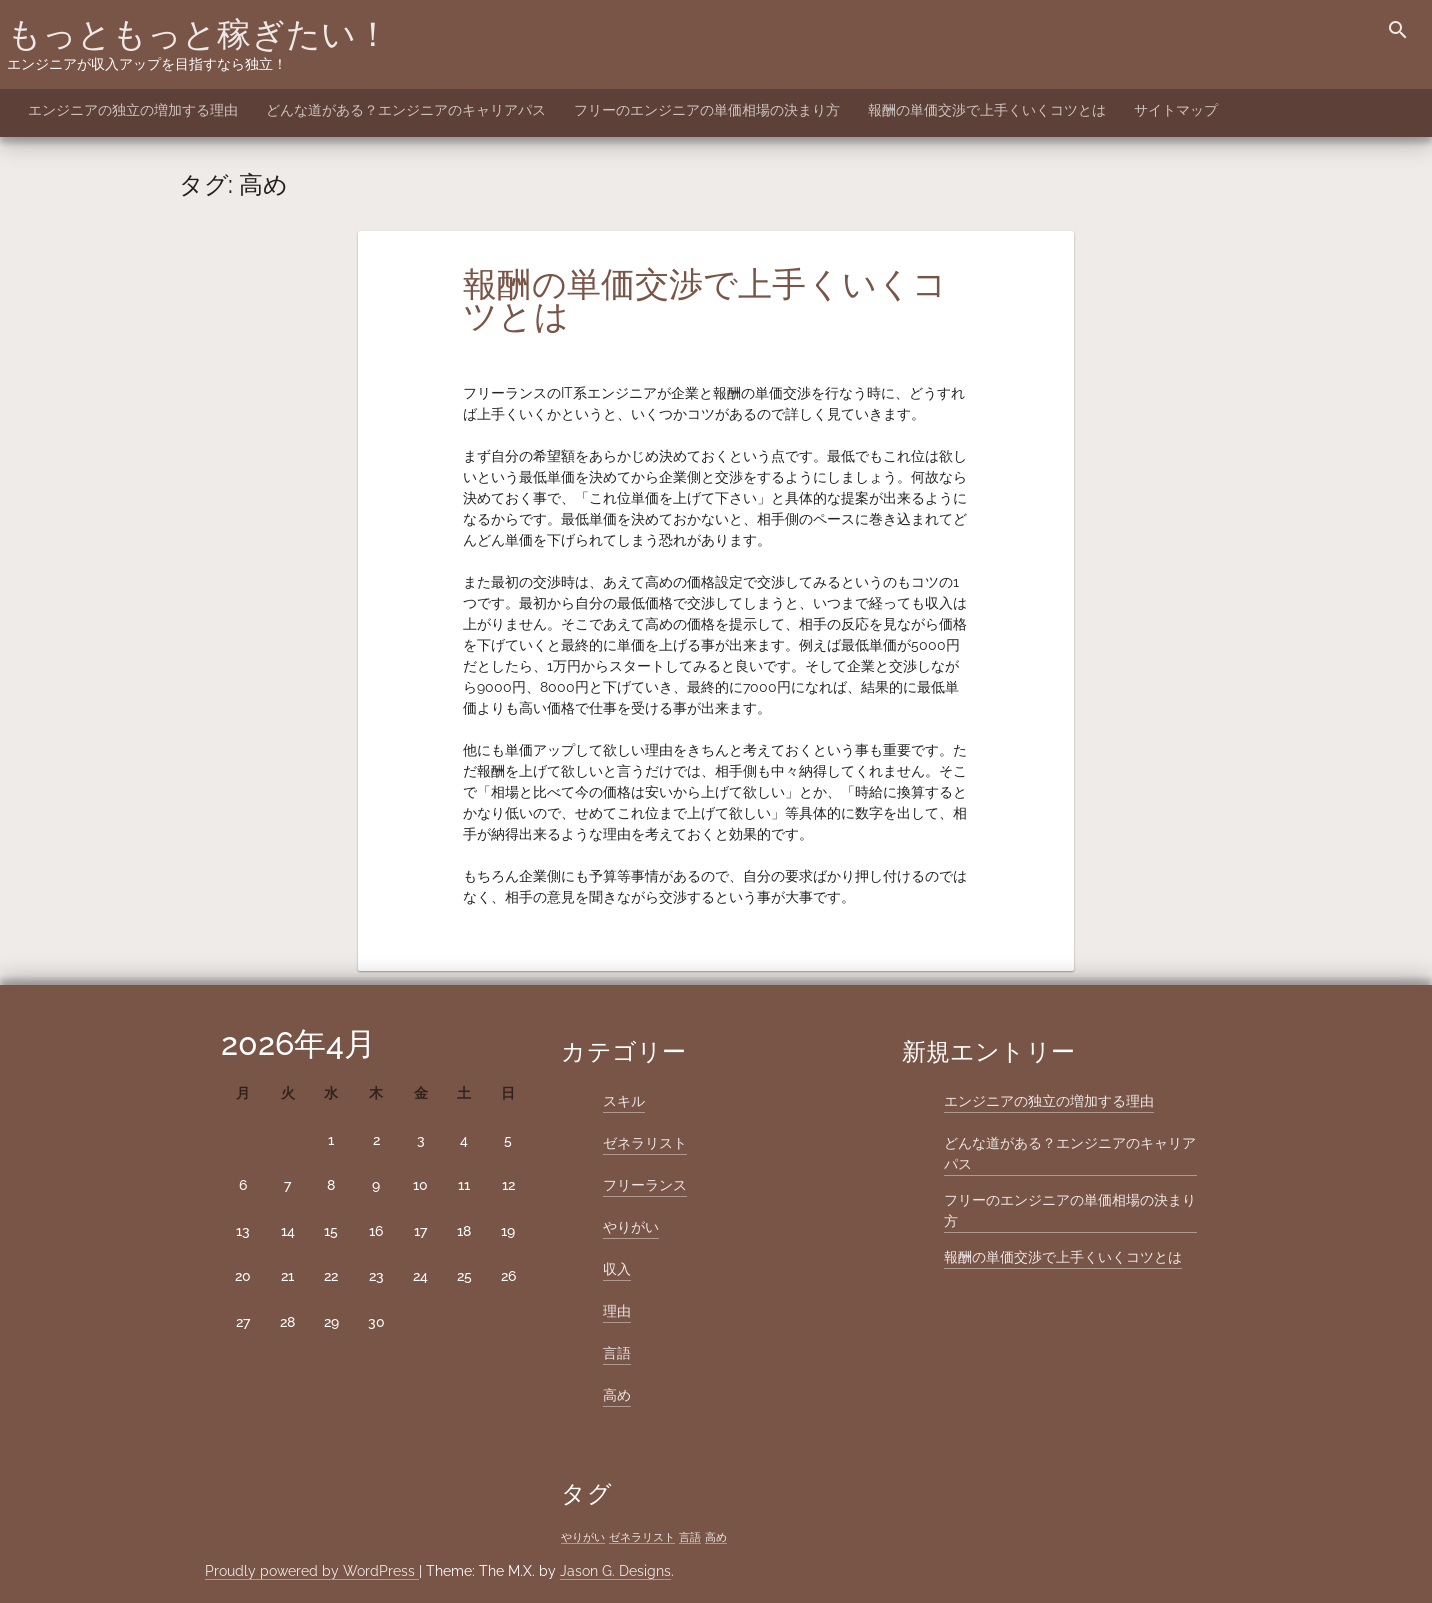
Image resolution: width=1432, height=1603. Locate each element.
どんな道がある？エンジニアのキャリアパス (406, 110)
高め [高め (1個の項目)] (716, 1537)
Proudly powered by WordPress (312, 1571)
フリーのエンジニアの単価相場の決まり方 (707, 110)
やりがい (631, 1227)
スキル (624, 1101)
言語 (617, 1353)
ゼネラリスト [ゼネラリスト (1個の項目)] (642, 1537)
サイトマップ (1176, 110)
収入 (617, 1269)
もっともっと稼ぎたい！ (198, 34)
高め (617, 1395)
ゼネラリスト (645, 1143)
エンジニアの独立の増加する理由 (133, 110)
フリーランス (645, 1185)
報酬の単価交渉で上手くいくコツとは (987, 110)
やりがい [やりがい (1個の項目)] (583, 1537)
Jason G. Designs (615, 1571)
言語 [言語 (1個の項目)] (690, 1537)
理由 (617, 1311)
